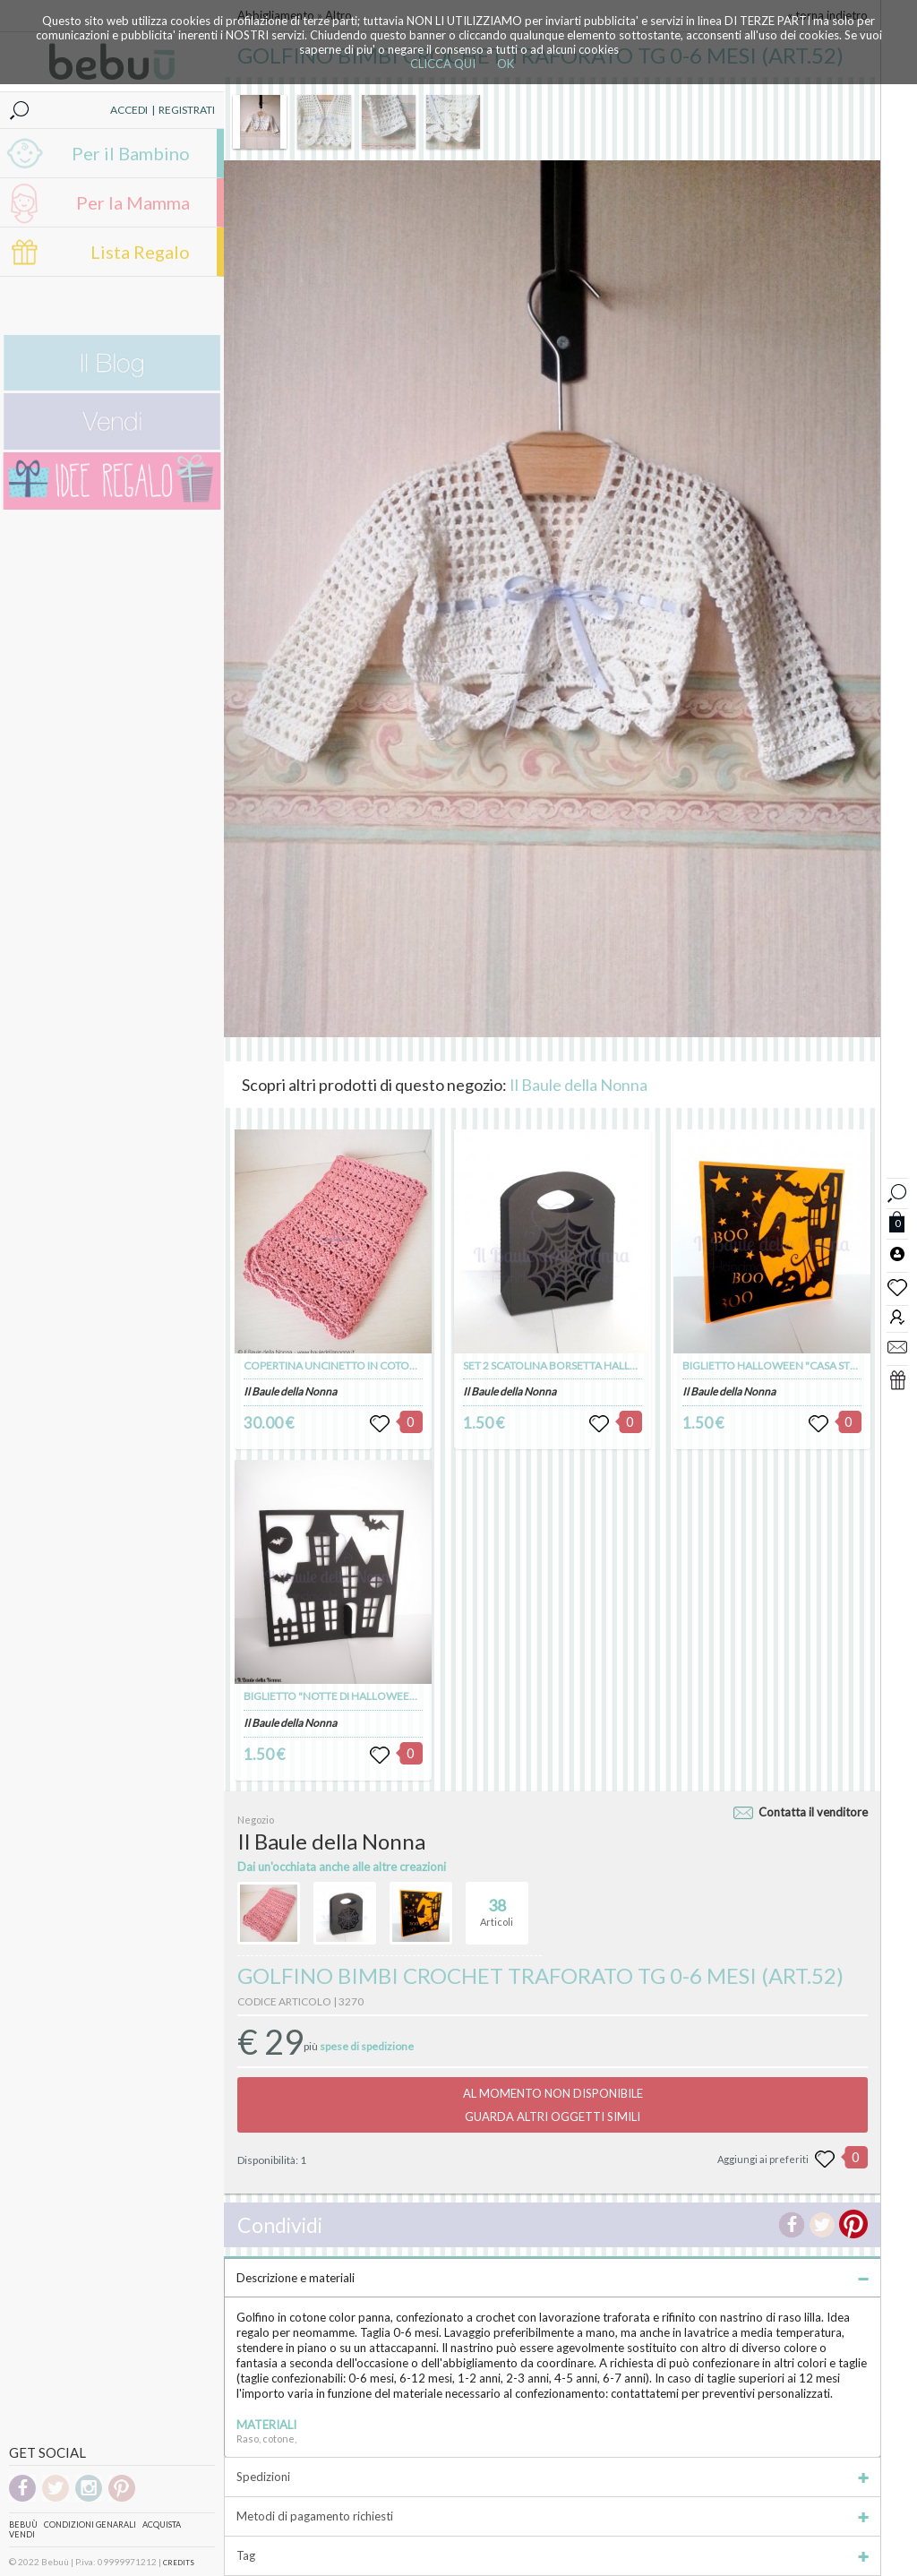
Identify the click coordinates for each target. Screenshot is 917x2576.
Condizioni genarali (90, 2524)
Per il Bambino (131, 153)
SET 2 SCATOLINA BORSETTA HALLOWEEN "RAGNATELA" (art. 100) (624, 1365)
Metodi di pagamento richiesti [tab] (552, 2516)
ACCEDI (129, 109)
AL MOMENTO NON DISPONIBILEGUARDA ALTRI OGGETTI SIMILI (553, 2105)
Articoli (496, 1905)
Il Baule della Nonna (578, 1085)
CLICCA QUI (443, 63)
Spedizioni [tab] (552, 2476)
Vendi (22, 2534)
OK (505, 63)
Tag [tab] (552, 2555)
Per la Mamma (133, 202)
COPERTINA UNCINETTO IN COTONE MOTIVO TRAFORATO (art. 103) (411, 1365)
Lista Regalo (140, 251)
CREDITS (178, 2562)
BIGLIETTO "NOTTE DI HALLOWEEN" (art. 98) (352, 1696)
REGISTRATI (187, 109)
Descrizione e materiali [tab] (552, 2278)
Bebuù (23, 2524)
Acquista (161, 2524)
